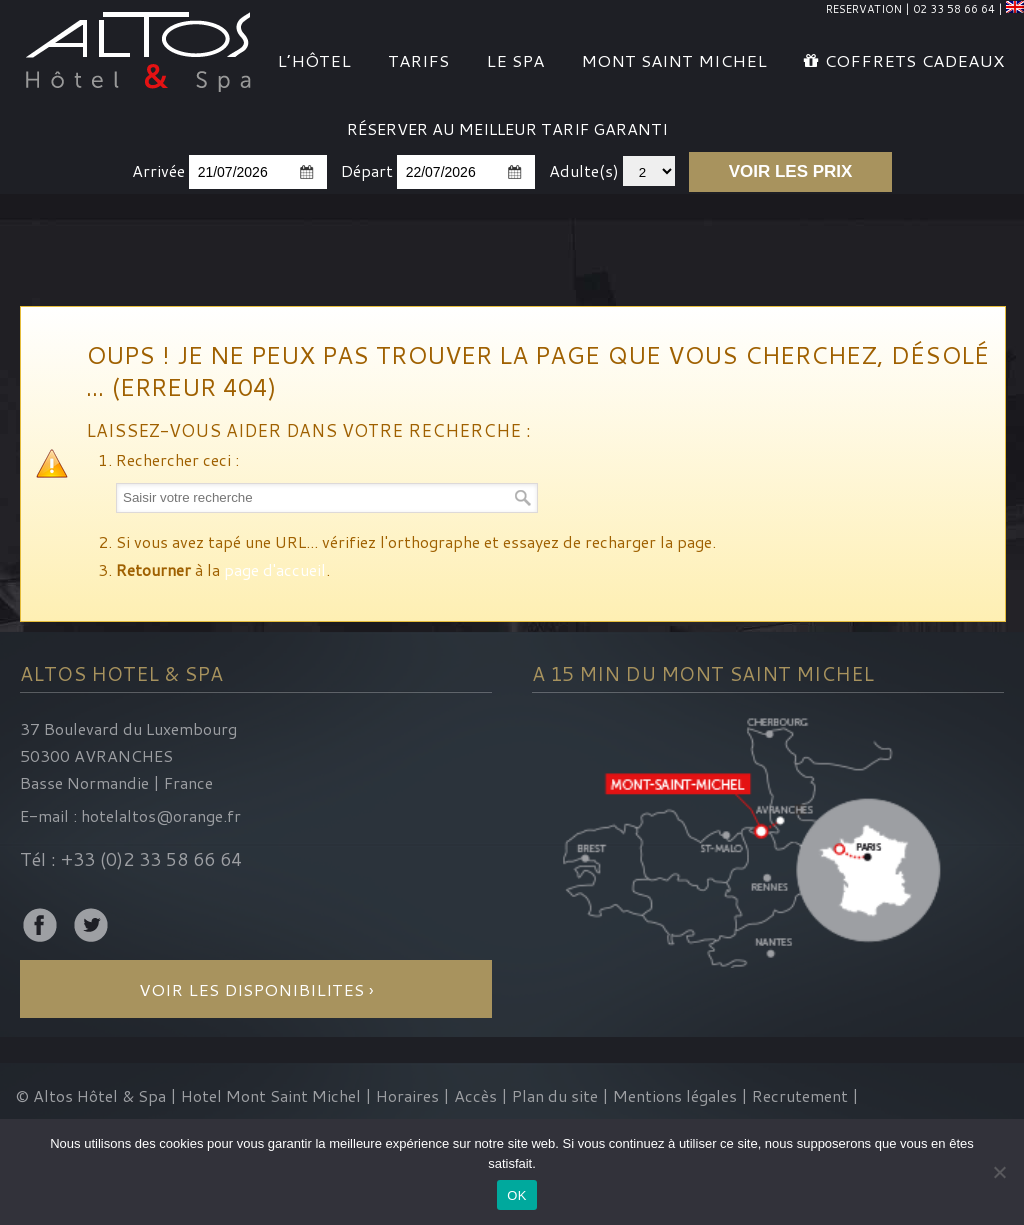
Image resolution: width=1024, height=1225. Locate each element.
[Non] (999, 1172)
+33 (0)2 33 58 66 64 (151, 859)
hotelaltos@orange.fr (161, 815)
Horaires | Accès (436, 1095)
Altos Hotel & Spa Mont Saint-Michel (139, 49)
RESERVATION (864, 9)
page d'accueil (275, 569)
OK (516, 1195)
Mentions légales (675, 1095)
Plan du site (555, 1095)
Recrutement (802, 1095)
